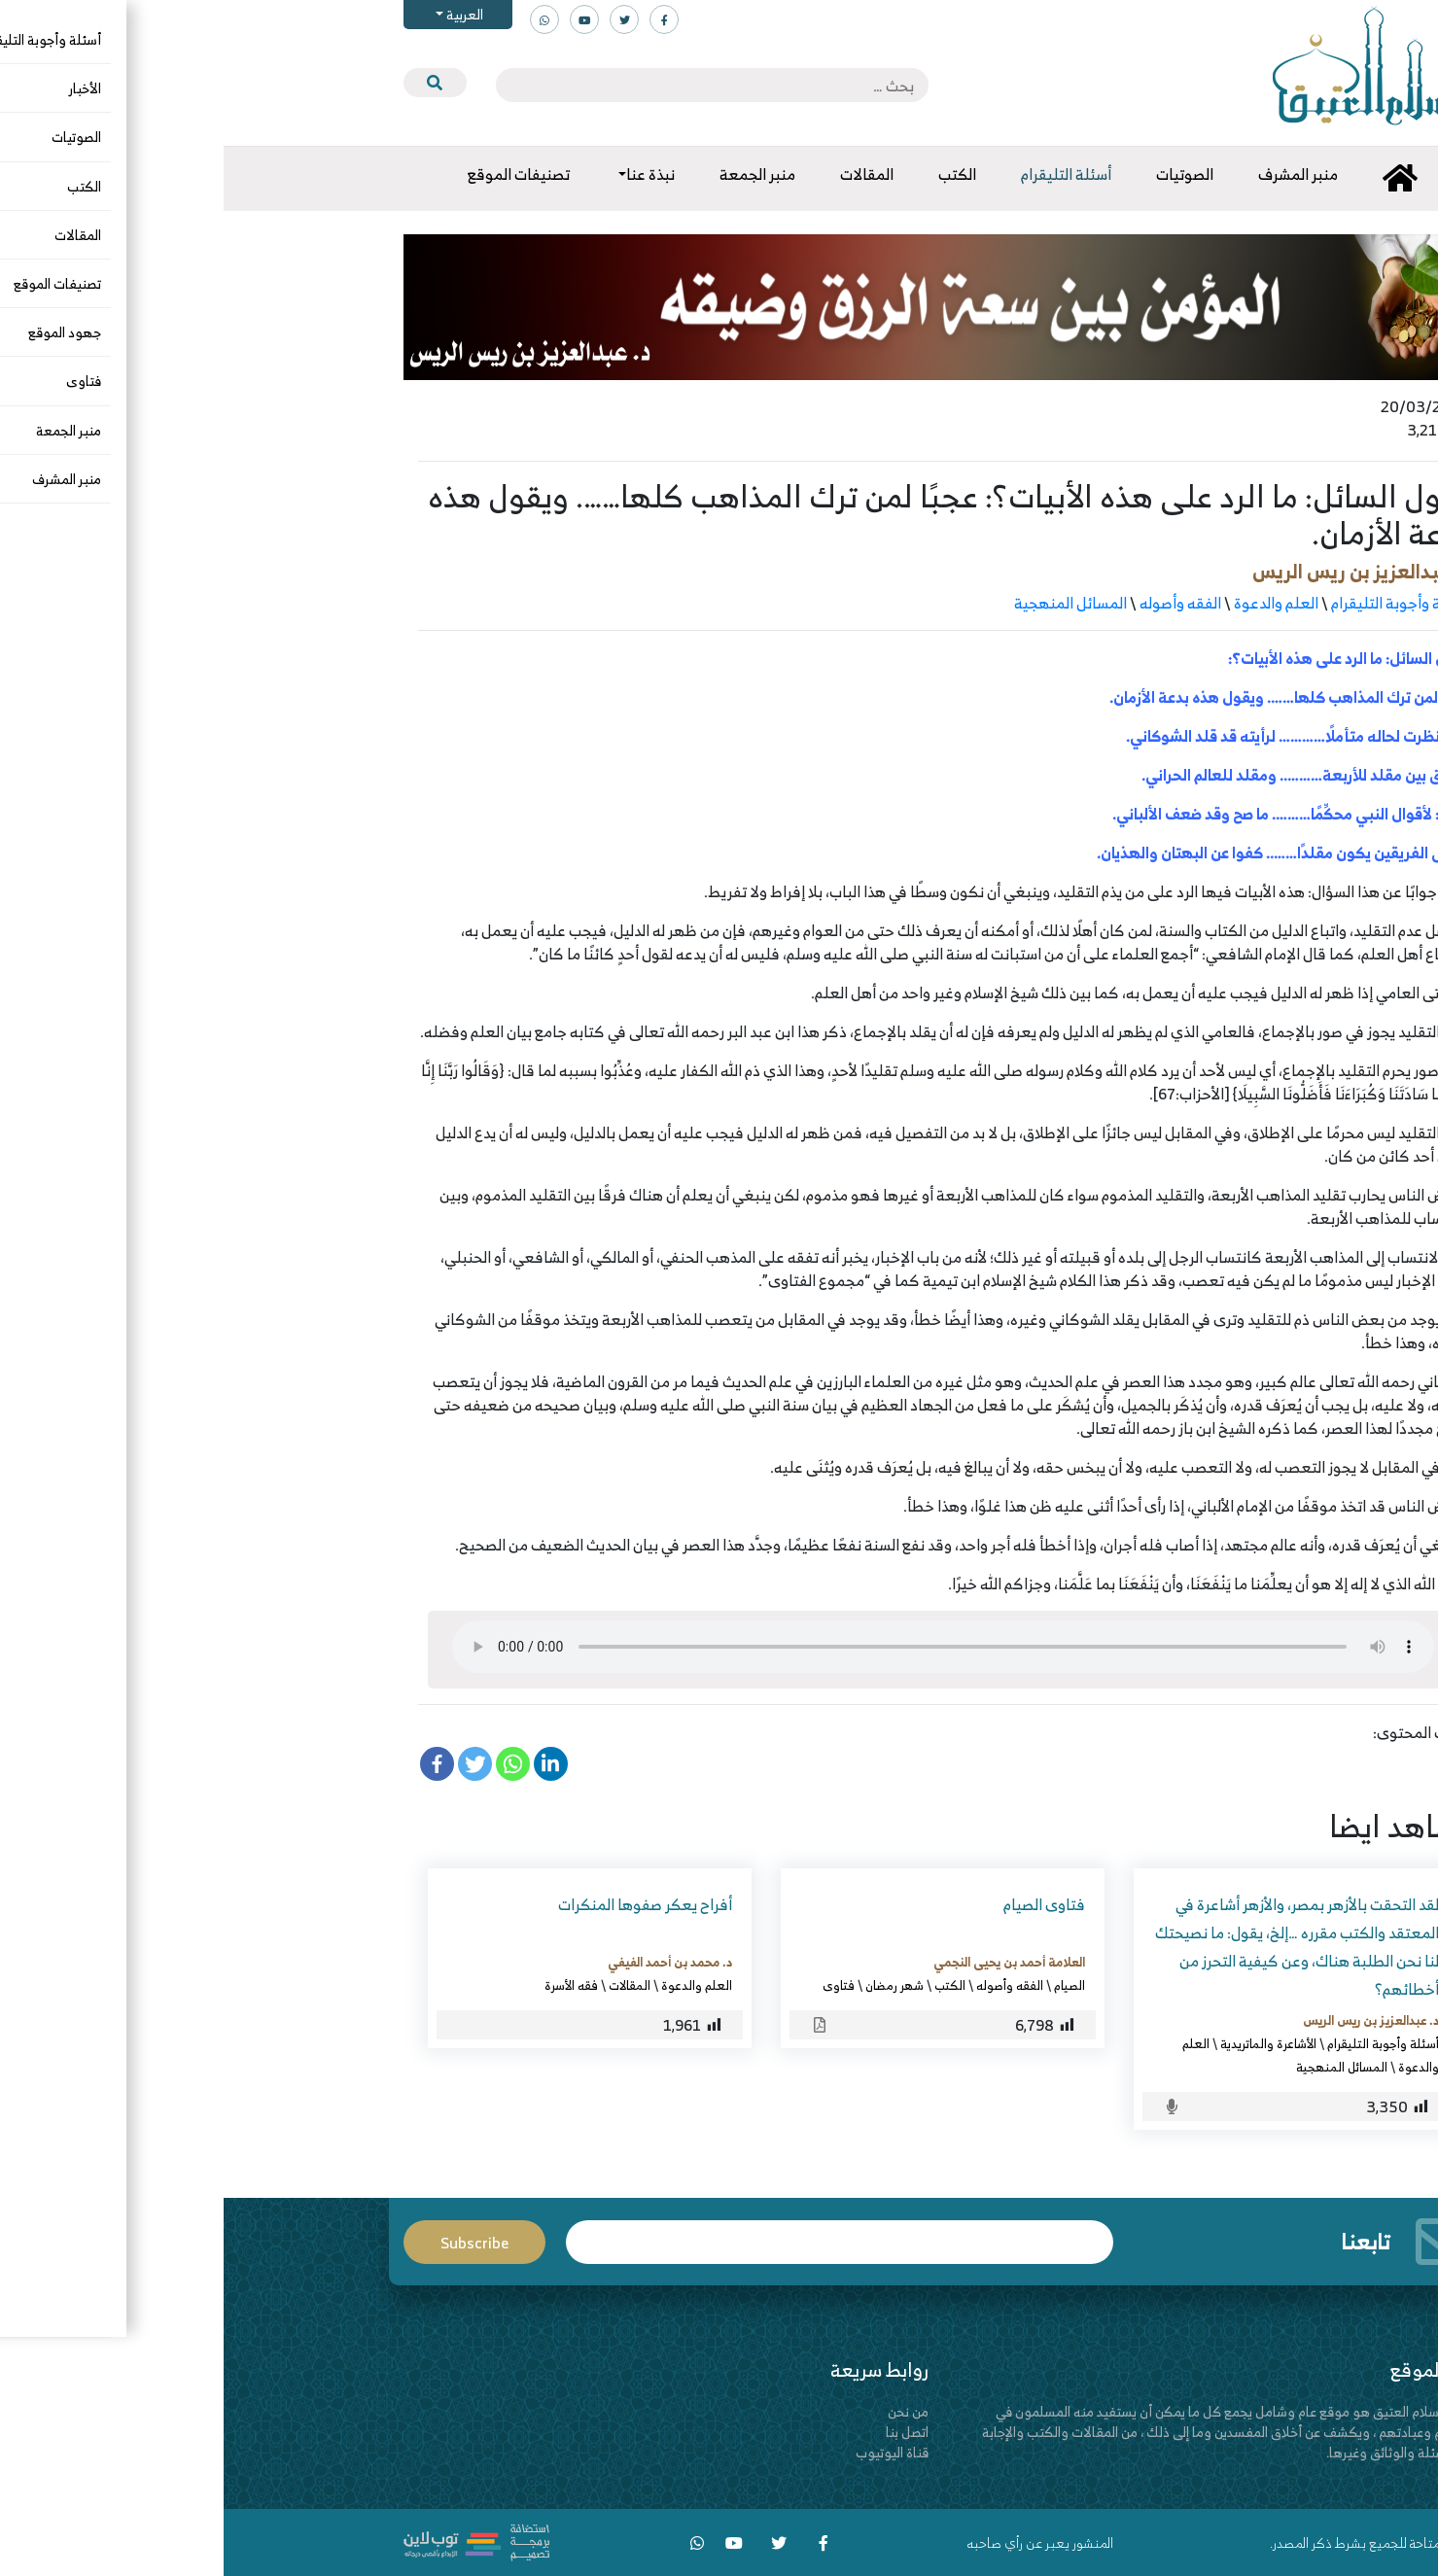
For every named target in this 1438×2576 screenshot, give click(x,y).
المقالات (406, 1985)
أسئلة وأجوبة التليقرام (1176, 602)
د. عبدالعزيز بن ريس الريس (1137, 571)
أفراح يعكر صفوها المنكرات (421, 1904)
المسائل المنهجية (846, 602)
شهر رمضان (671, 1985)
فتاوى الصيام (820, 1904)
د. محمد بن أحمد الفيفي (446, 1961)
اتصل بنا (683, 2431)
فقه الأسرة (347, 1985)
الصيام (845, 1985)
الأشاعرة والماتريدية (1045, 2043)
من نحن (684, 2411)
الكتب (726, 1985)
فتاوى (615, 1985)
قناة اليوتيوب (668, 2452)
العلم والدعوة (1052, 602)
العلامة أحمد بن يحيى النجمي (785, 1961)
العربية (240, 14)
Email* (615, 2242)
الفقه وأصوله (957, 602)
